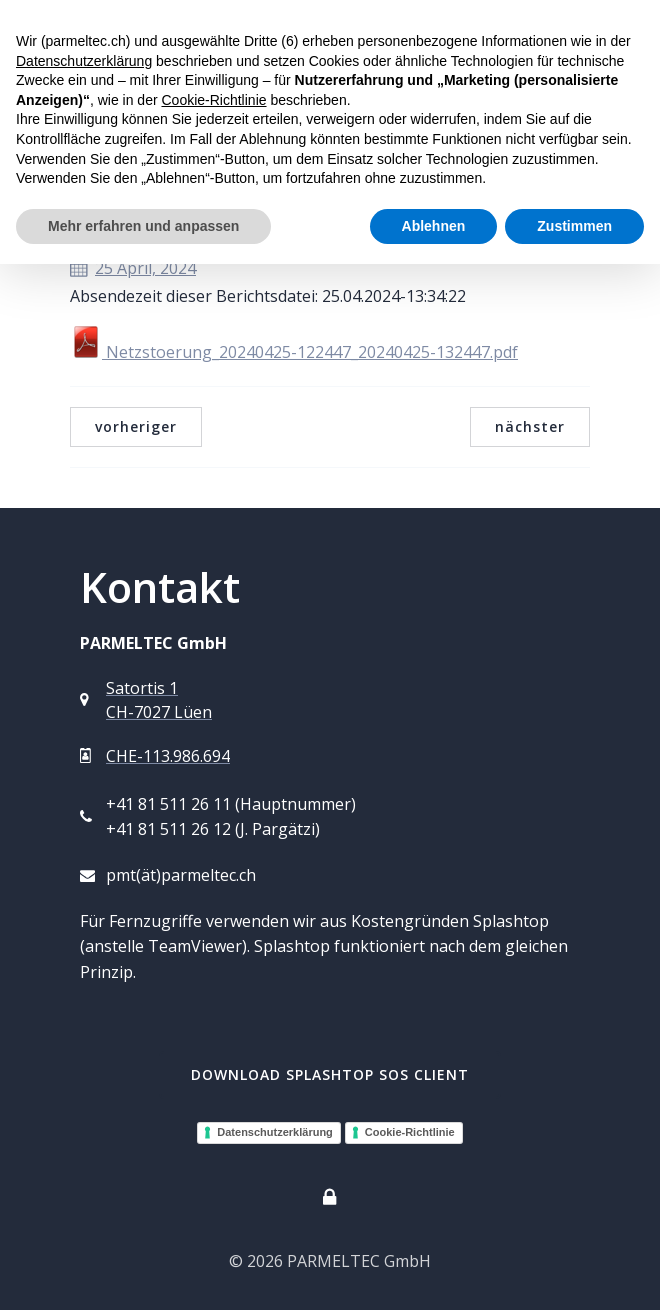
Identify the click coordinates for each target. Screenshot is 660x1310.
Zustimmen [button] (574, 226)
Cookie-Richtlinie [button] (213, 100)
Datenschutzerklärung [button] (84, 61)
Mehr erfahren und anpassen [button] (143, 226)
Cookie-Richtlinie (410, 1132)
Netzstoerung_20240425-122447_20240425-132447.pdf (294, 352)
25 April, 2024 (133, 268)
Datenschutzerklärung (275, 1132)
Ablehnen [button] (434, 226)
